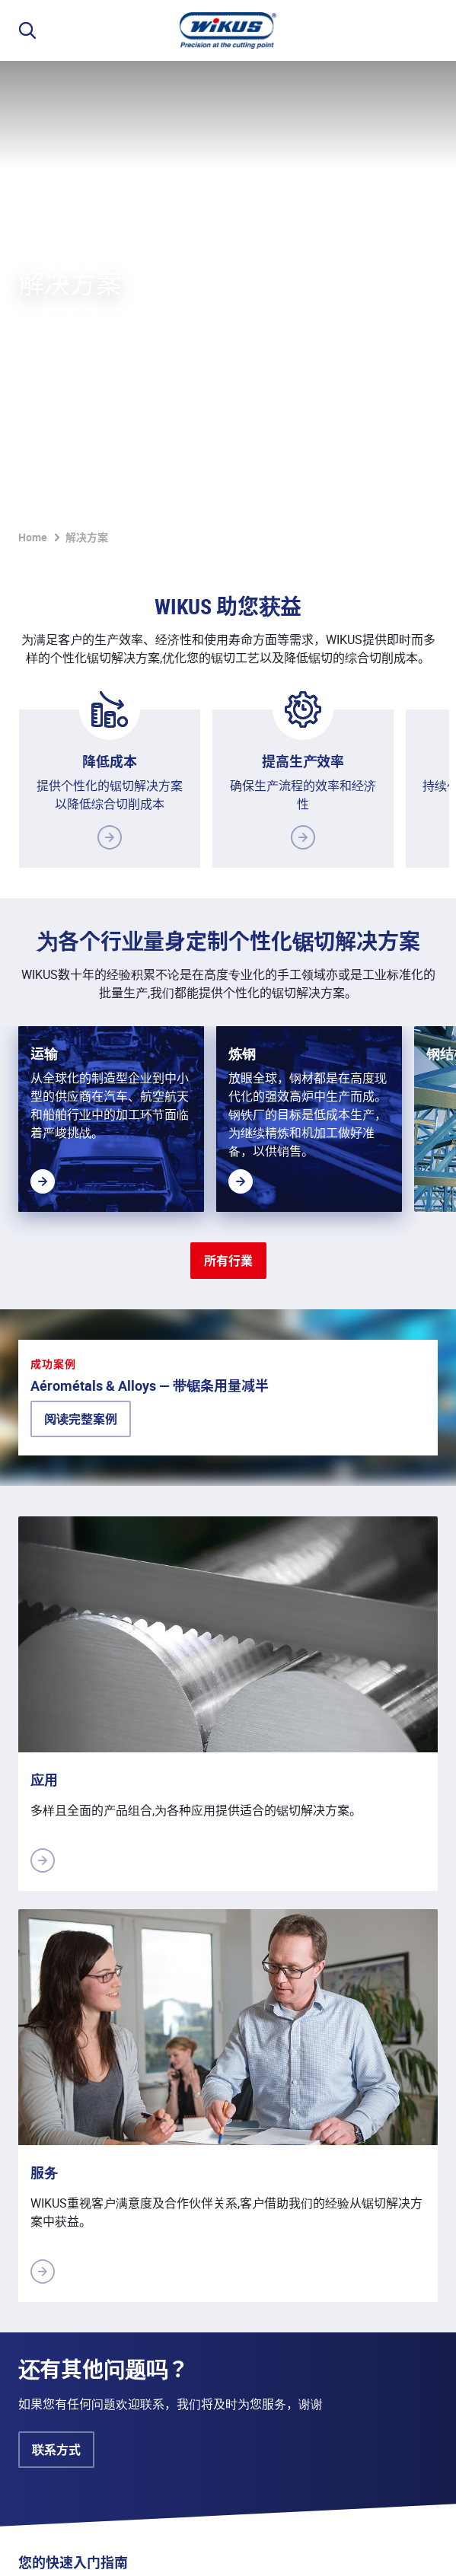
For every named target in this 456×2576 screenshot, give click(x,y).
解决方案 (86, 81)
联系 (286, 2547)
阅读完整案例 (80, 1096)
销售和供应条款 (207, 2547)
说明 (30, 2547)
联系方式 (56, 2127)
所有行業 (228, 804)
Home (32, 81)
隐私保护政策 (103, 2547)
